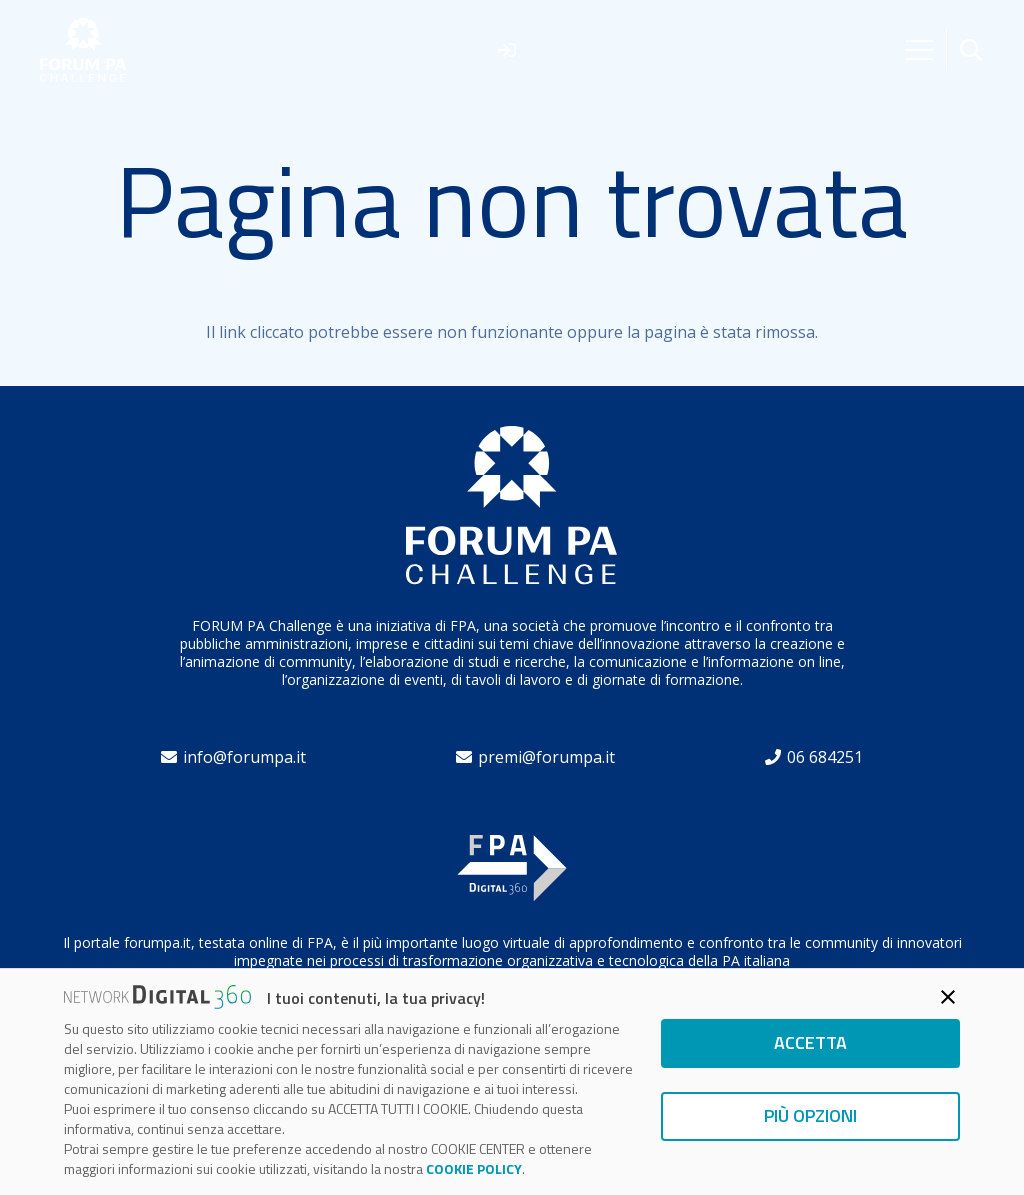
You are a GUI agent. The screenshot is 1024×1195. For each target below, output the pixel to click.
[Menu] (919, 50)
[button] (971, 50)
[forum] (83, 50)
